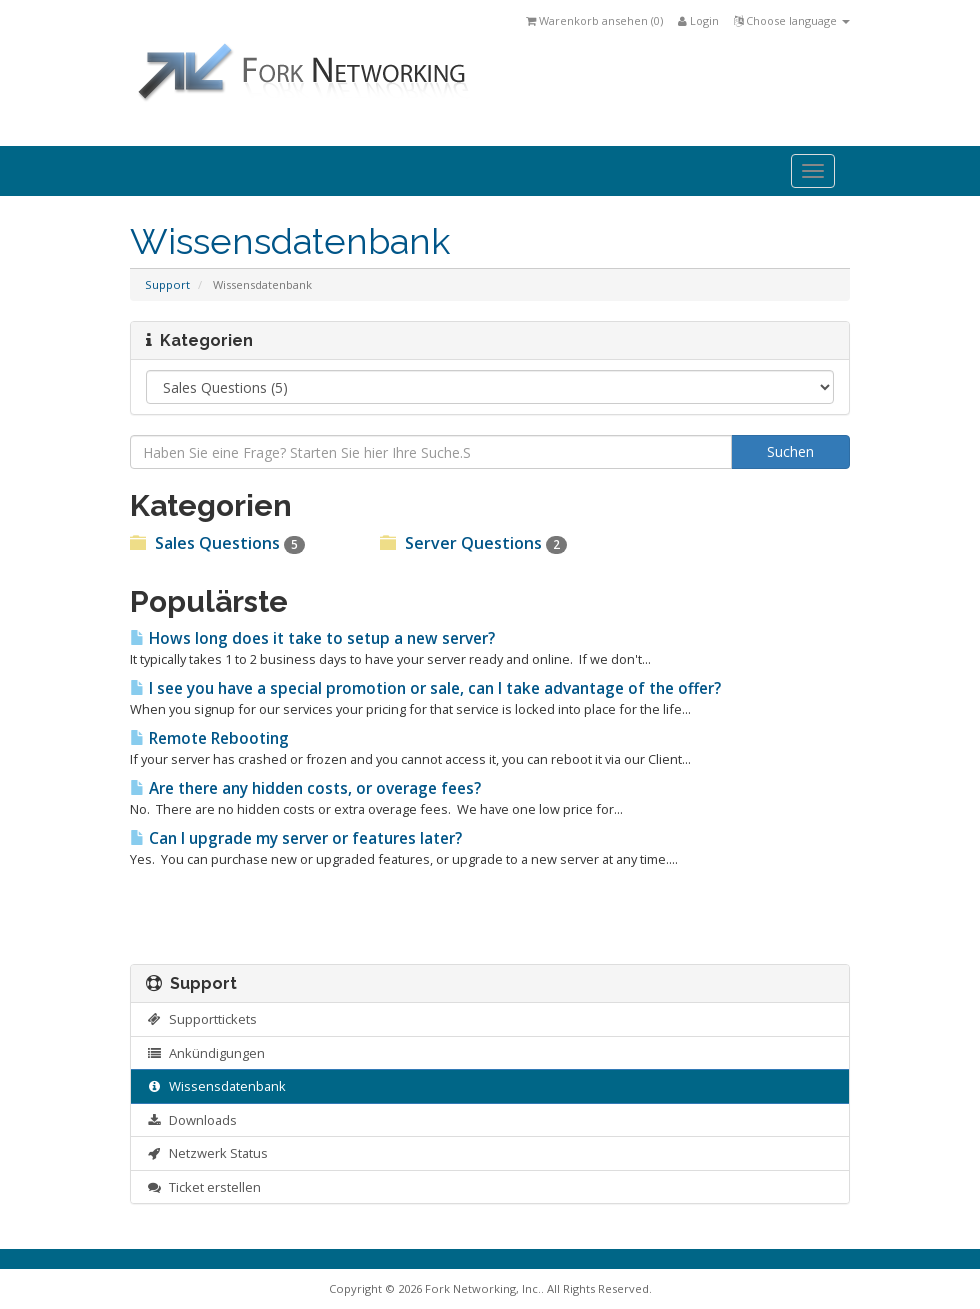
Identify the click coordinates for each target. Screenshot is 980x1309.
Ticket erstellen (203, 1187)
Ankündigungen (205, 1053)
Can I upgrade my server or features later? (296, 838)
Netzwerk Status (207, 1153)
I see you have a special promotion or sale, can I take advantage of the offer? (425, 688)
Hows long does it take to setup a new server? (312, 638)
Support (167, 284)
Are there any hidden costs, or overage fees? (305, 788)
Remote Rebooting (209, 738)
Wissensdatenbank (216, 1086)
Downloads (191, 1120)
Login (698, 20)
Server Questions (473, 543)
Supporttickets (201, 1019)
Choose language (792, 20)
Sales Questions (217, 543)
